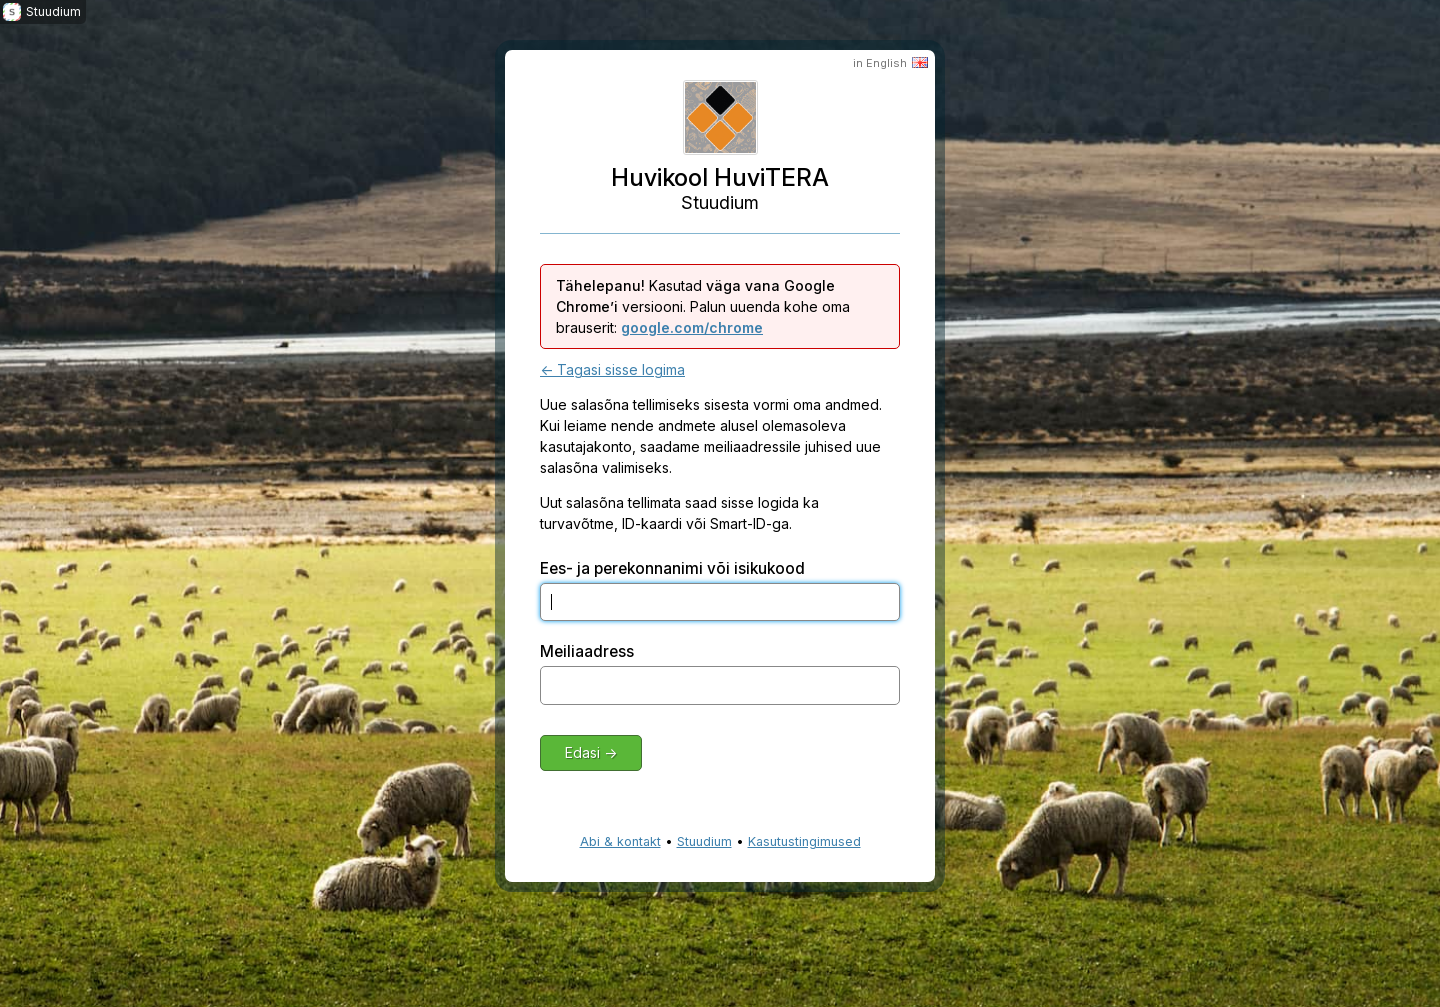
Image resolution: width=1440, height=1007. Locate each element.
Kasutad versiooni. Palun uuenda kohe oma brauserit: (703, 306)
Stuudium (704, 841)
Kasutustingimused (804, 841)
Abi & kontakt (620, 841)
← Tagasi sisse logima (612, 369)
